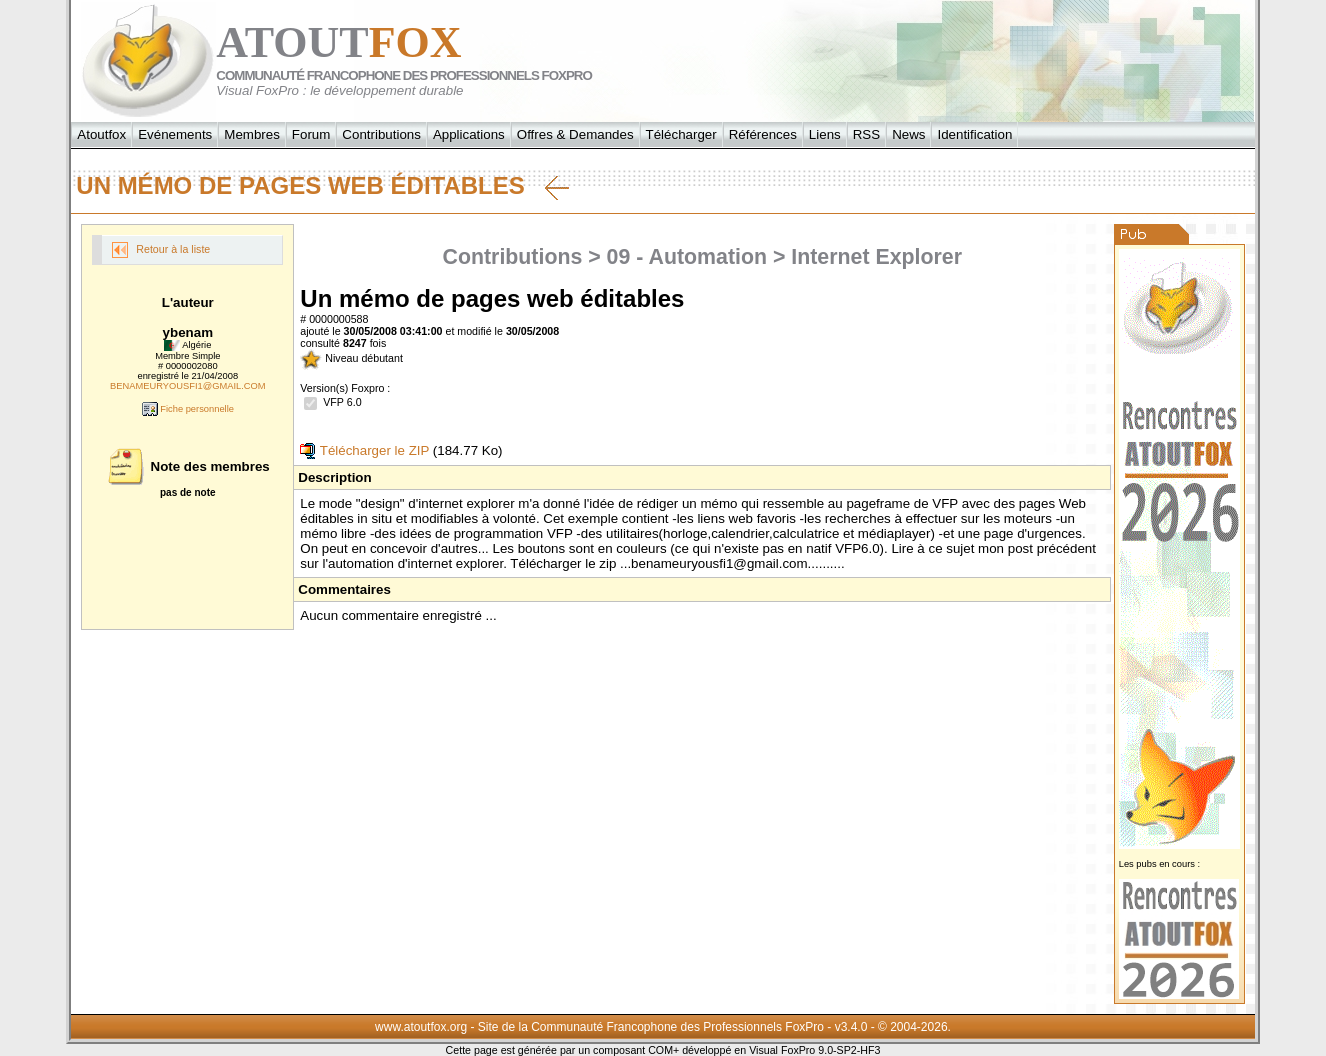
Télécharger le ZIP (364, 450)
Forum (311, 134)
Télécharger (681, 134)
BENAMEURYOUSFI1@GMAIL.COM (187, 386)
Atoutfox (101, 134)
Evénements (175, 134)
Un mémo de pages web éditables (322, 186)
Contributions (381, 134)
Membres (252, 134)
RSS (866, 134)
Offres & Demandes (575, 134)
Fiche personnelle (188, 409)
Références (763, 134)
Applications (469, 134)
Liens (825, 134)
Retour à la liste (161, 250)
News (908, 134)
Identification (974, 134)
